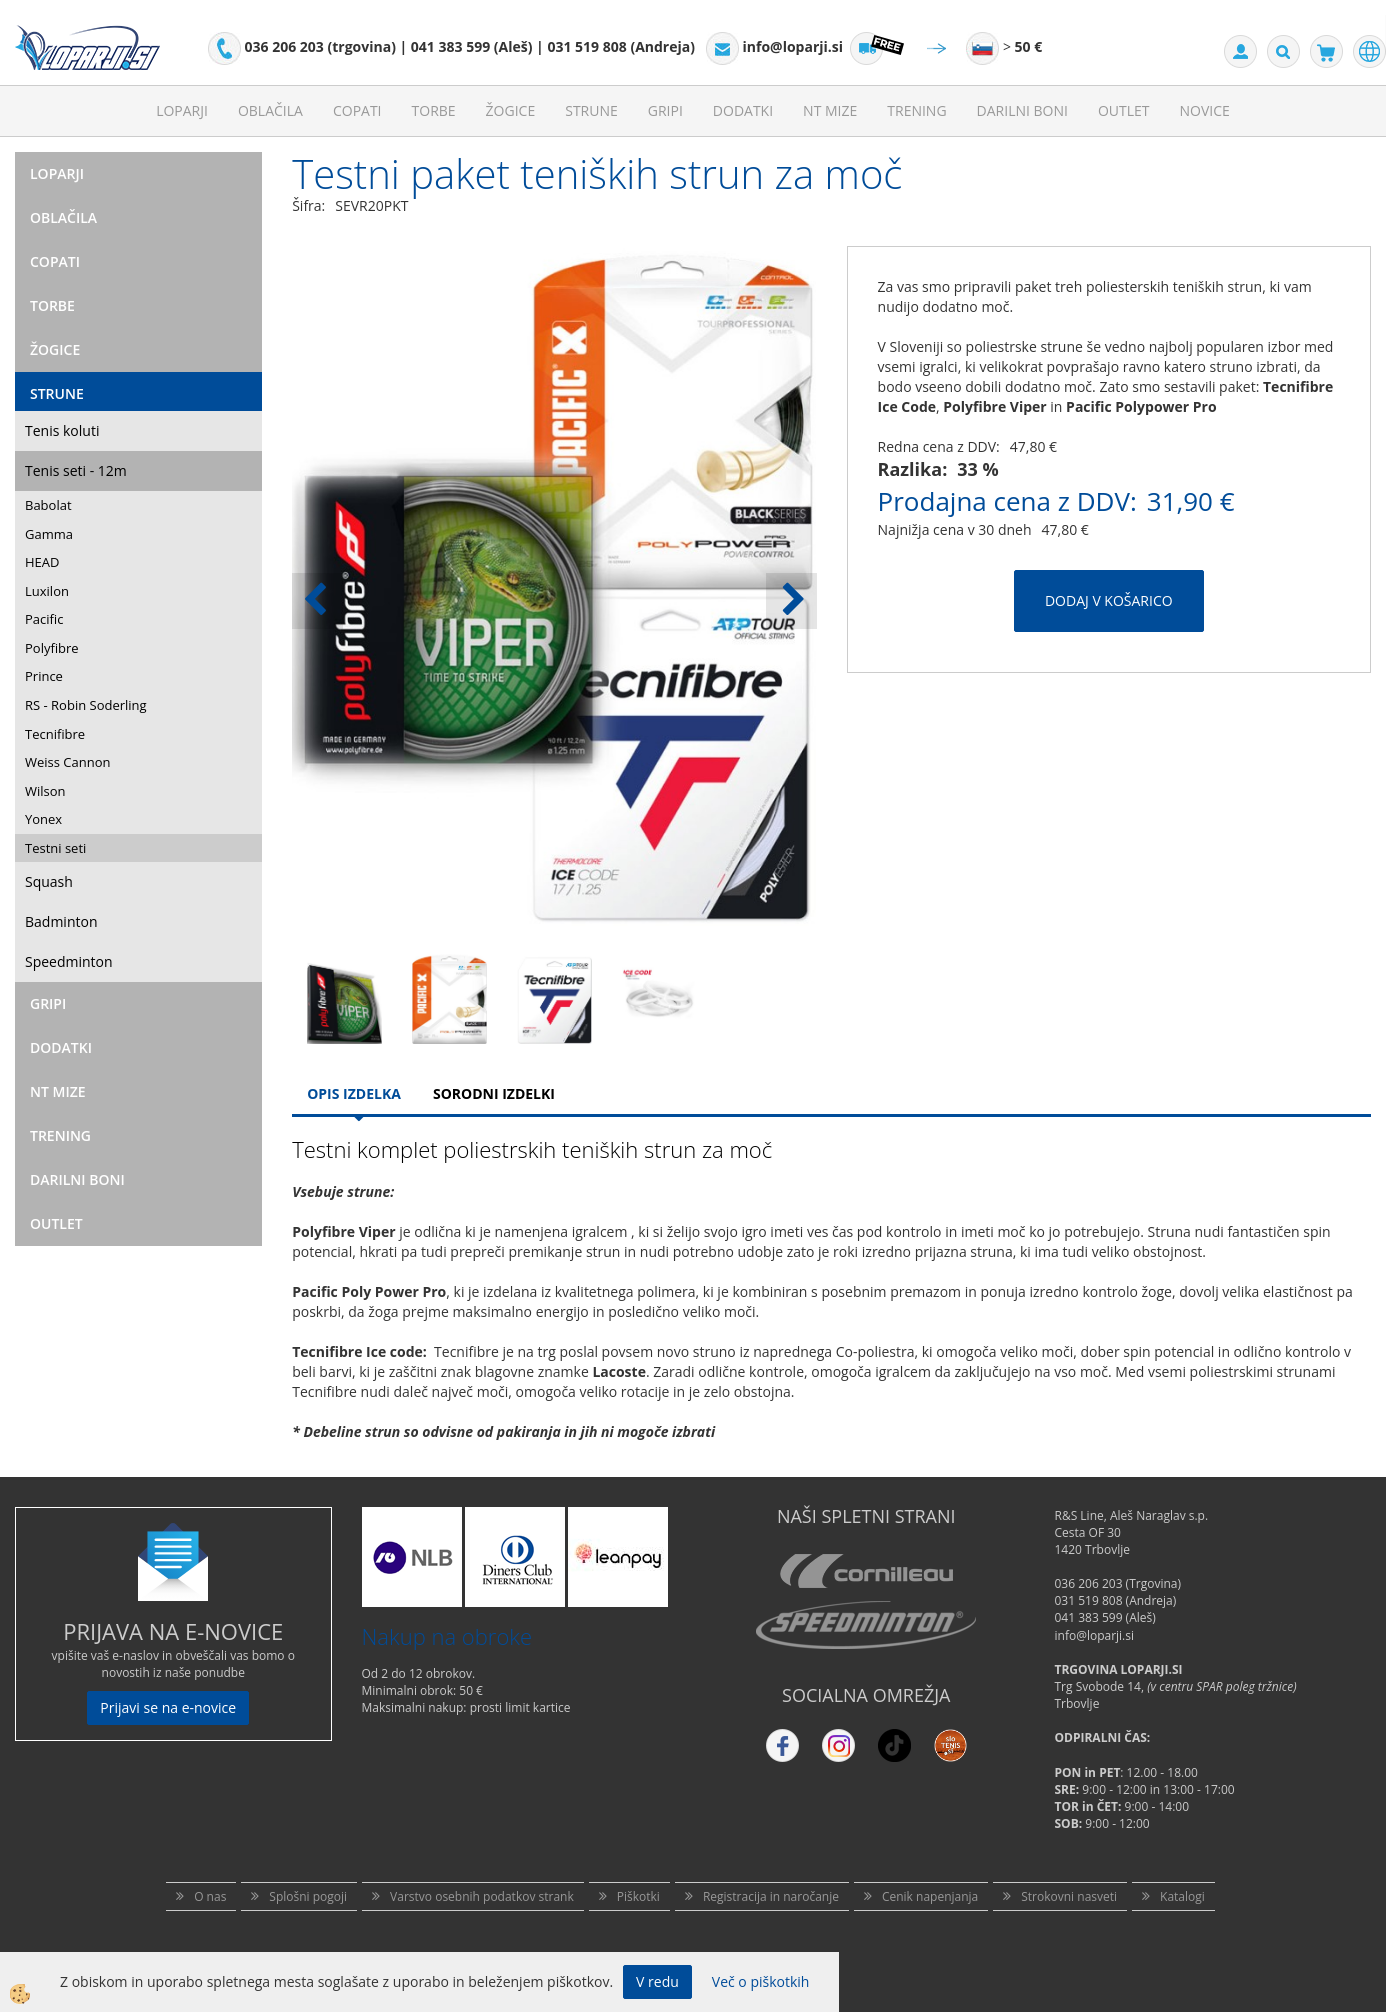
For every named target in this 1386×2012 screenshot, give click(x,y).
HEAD (42, 562)
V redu (657, 1981)
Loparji (182, 110)
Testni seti (55, 848)
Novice (1205, 110)
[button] (791, 601)
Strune (591, 110)
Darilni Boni (1022, 110)
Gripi (665, 110)
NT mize (830, 110)
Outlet (1124, 110)
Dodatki (743, 110)
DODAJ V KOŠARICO (1109, 600)
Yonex (43, 819)
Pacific (44, 619)
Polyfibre (52, 648)
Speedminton (69, 961)
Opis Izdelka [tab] (354, 1093)
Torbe (434, 110)
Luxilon (47, 591)
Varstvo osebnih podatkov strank (482, 1896)
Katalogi (1182, 1896)
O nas (210, 1896)
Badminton (61, 921)
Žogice (511, 110)
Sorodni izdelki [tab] (494, 1093)
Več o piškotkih (761, 1981)
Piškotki (638, 1896)
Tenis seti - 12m (76, 470)
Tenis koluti (62, 430)
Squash (49, 881)
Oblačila (270, 110)
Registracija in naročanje (771, 1896)
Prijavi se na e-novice (168, 1707)
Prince (44, 676)
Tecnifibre (55, 734)
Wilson (45, 791)
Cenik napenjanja (930, 1896)
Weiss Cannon (68, 762)
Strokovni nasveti (1069, 1896)
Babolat (48, 505)
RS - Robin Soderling (86, 705)
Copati (357, 110)
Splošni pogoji (308, 1896)
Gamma (49, 534)
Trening (916, 110)
